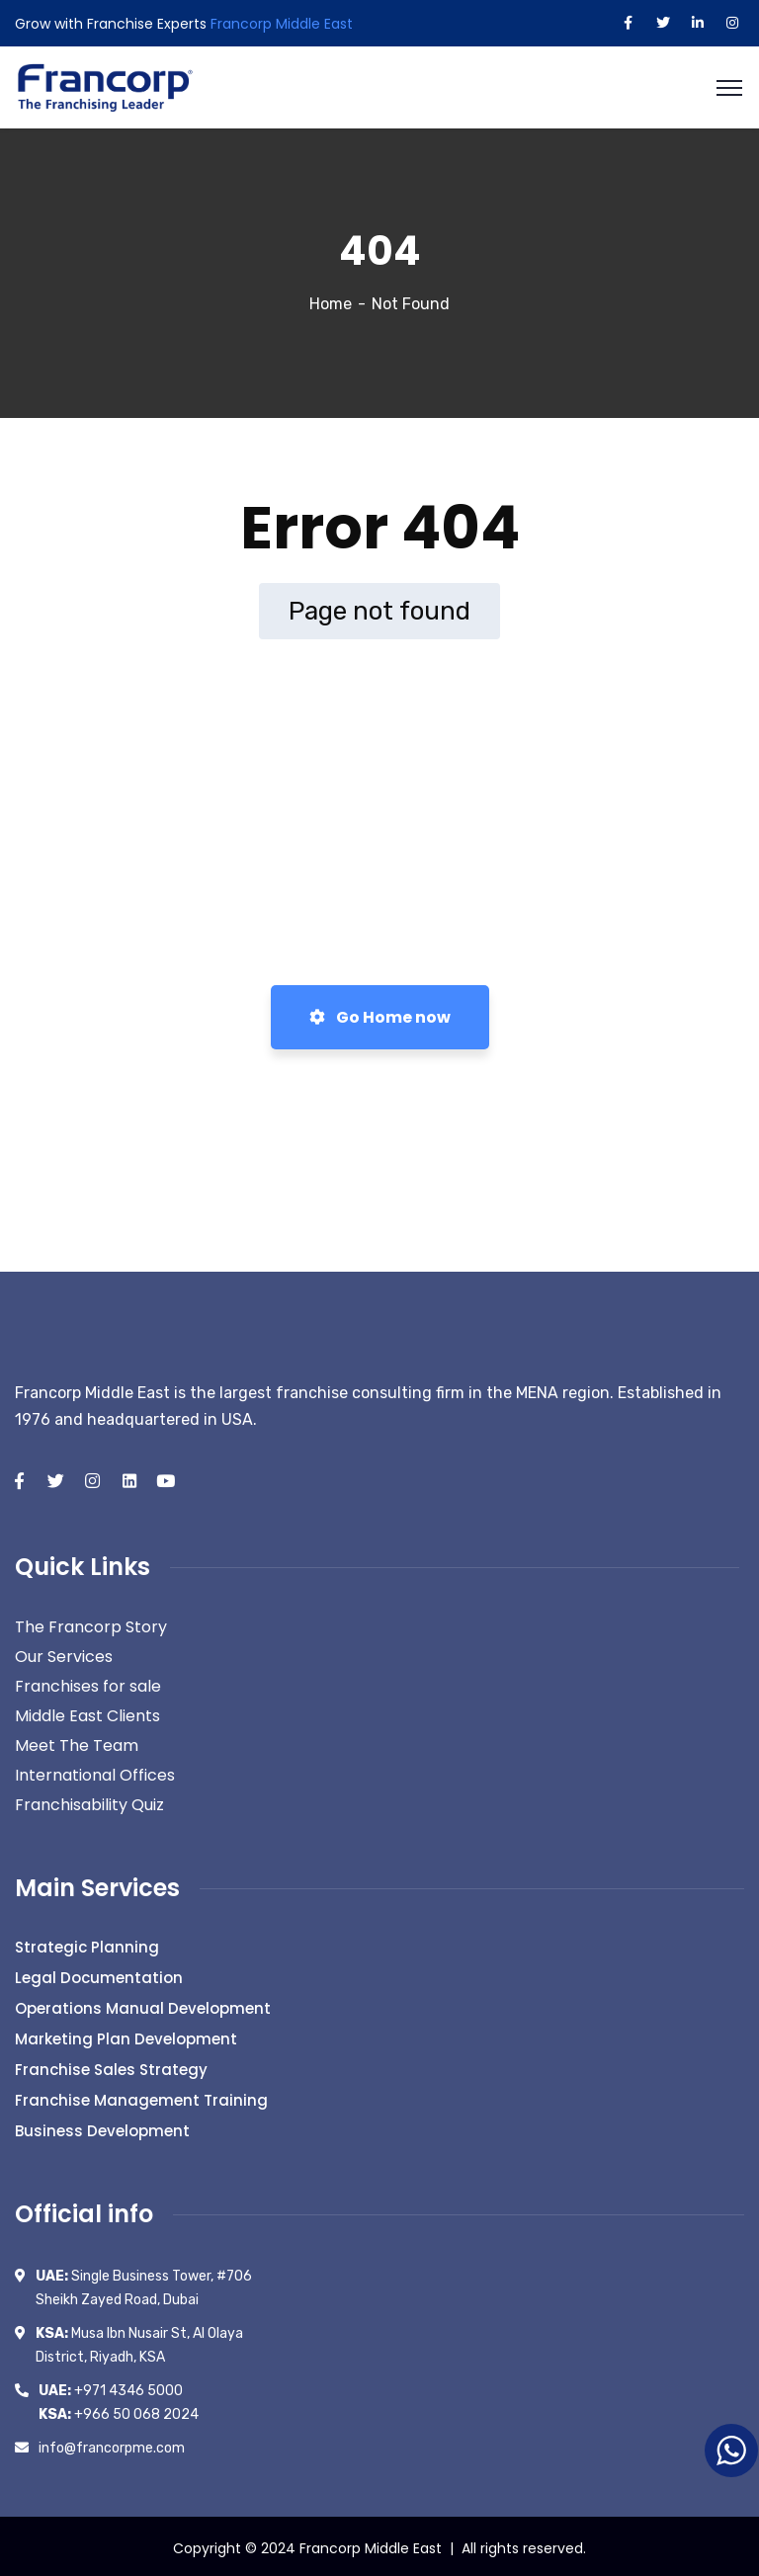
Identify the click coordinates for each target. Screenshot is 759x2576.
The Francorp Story (91, 1624)
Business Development (102, 2128)
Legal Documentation (99, 1974)
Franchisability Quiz (89, 1801)
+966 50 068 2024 (119, 2410)
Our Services (64, 1653)
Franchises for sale (88, 1683)
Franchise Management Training (141, 2097)
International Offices (95, 1772)
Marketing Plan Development (126, 2036)
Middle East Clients (87, 1713)
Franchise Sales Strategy (111, 2066)
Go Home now (380, 1014)
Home (330, 300)
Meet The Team (76, 1742)
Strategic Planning (87, 1944)
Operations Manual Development (143, 2005)
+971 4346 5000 (111, 2386)
